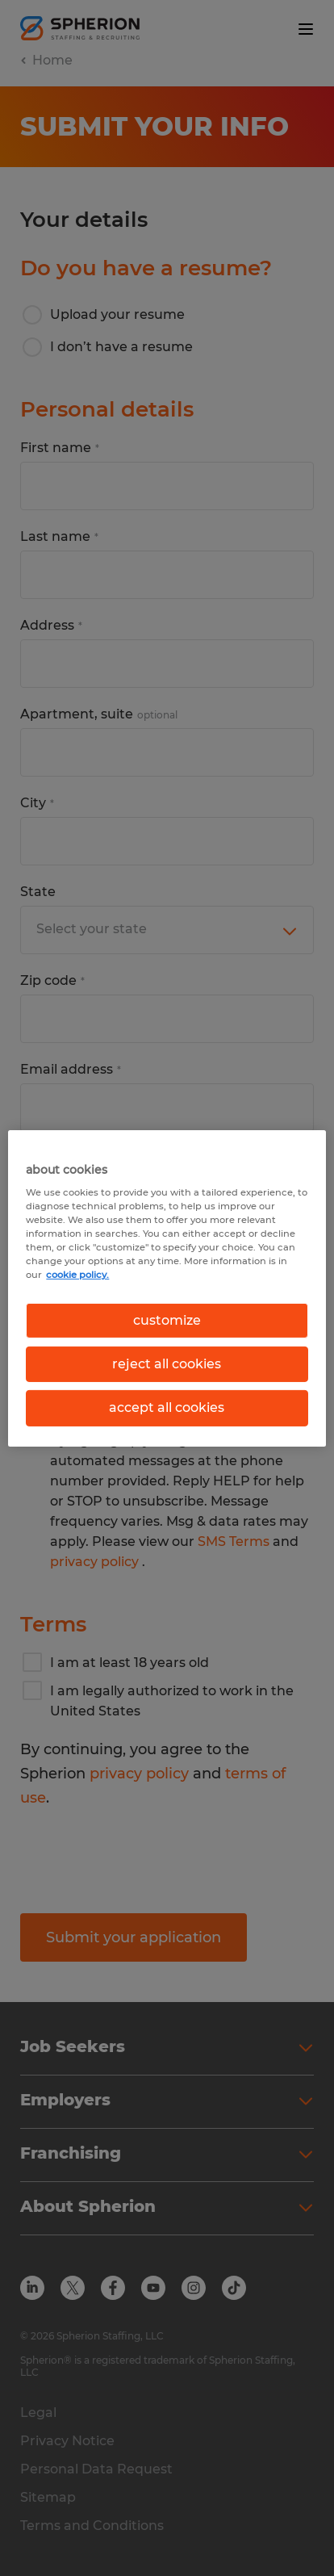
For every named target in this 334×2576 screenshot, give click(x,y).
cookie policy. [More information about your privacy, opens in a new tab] (77, 1274)
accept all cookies (166, 1407)
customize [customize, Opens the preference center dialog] (167, 1319)
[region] (166, 1287)
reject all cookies (166, 1364)
